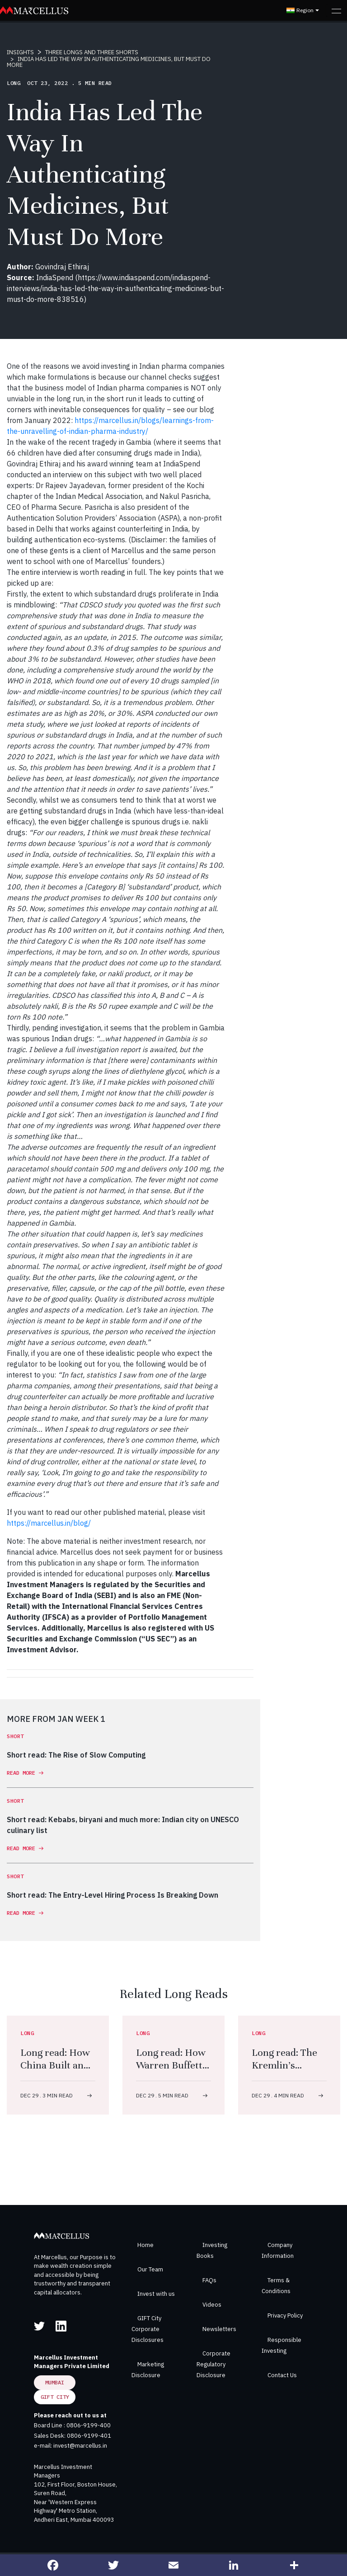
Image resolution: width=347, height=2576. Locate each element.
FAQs (209, 2280)
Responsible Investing (281, 2345)
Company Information (278, 2250)
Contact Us (282, 2375)
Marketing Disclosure (147, 2369)
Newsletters (219, 2329)
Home (145, 2245)
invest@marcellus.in (80, 2445)
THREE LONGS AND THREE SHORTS (91, 52)
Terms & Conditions (276, 2285)
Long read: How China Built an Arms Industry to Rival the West (57, 2071)
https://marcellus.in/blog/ (49, 1523)
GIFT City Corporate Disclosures (147, 2329)
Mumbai (54, 2382)
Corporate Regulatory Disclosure (213, 2364)
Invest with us (156, 2294)
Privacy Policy (285, 2315)
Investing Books (212, 2250)
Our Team (150, 2269)
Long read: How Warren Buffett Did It (171, 2065)
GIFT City (55, 2396)
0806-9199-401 (89, 2436)
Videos (211, 2304)
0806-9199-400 (88, 2425)
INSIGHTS (20, 52)
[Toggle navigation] (336, 10)
